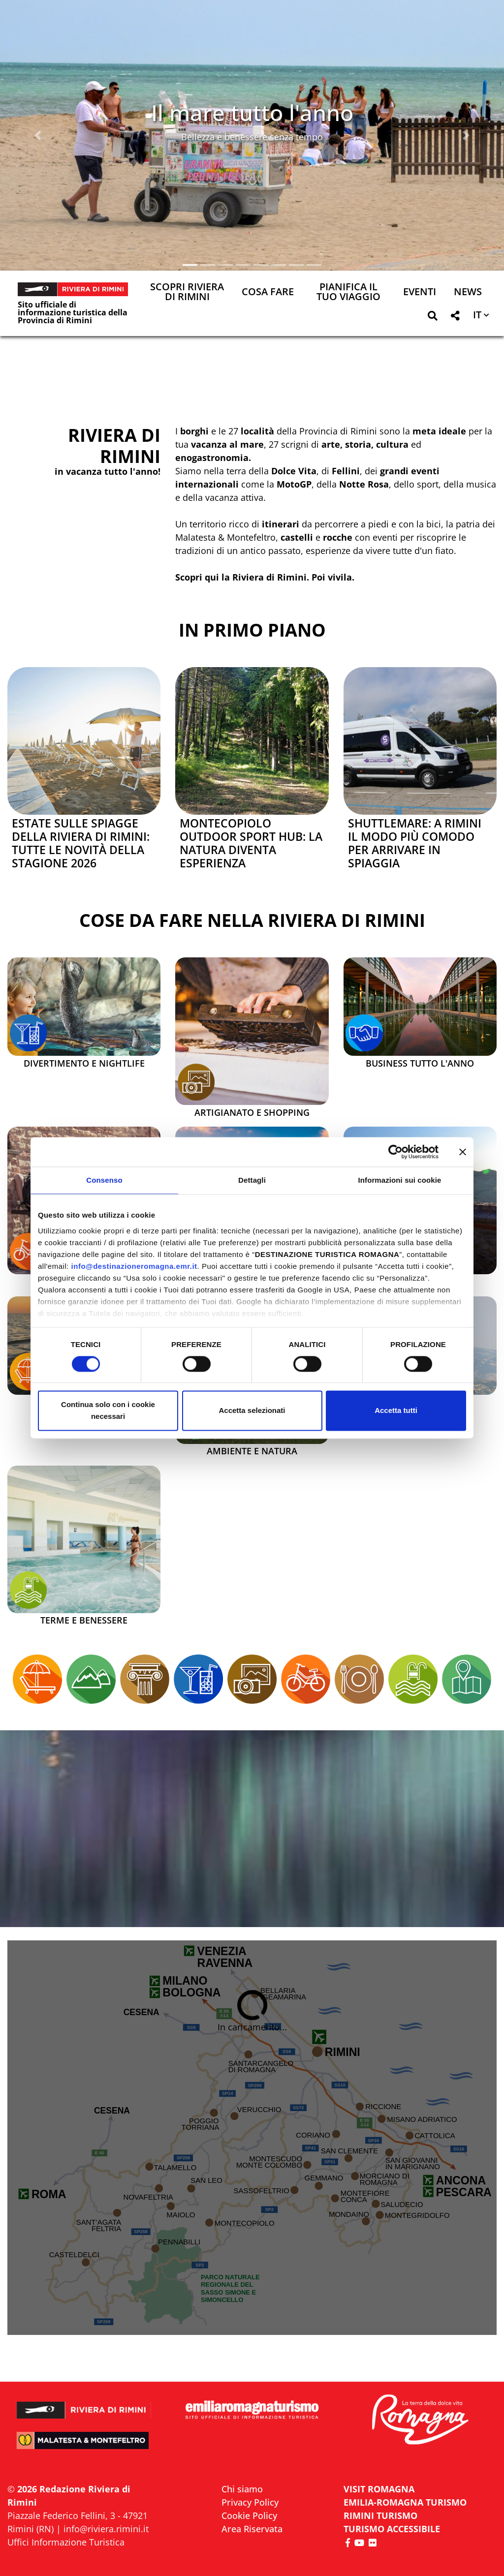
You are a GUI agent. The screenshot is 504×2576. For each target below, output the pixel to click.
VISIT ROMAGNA (379, 2489)
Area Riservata (252, 2529)
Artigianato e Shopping (252, 1112)
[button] (38, 135)
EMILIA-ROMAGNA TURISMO (405, 2502)
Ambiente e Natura (252, 1451)
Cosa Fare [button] (268, 292)
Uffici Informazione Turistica (66, 2542)
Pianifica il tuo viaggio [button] (348, 292)
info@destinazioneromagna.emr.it (134, 1266)
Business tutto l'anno (420, 1063)
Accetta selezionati (252, 1411)
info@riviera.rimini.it (106, 2529)
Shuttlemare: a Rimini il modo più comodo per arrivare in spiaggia (414, 843)
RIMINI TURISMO (380, 2515)
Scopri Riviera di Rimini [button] (187, 292)
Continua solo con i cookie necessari (108, 1411)
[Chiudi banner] (462, 1151)
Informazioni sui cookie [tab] (399, 1180)
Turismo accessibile (392, 2529)
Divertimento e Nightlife (84, 1063)
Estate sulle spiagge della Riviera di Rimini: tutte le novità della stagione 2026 (81, 843)
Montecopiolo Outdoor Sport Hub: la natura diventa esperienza (251, 843)
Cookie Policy (249, 2515)
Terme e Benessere (83, 1620)
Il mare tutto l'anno (252, 112)
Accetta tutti (396, 1411)
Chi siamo (242, 2489)
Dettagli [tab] (252, 1180)
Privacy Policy (250, 2502)
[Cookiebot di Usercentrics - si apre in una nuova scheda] (395, 1151)
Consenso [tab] (104, 1180)
